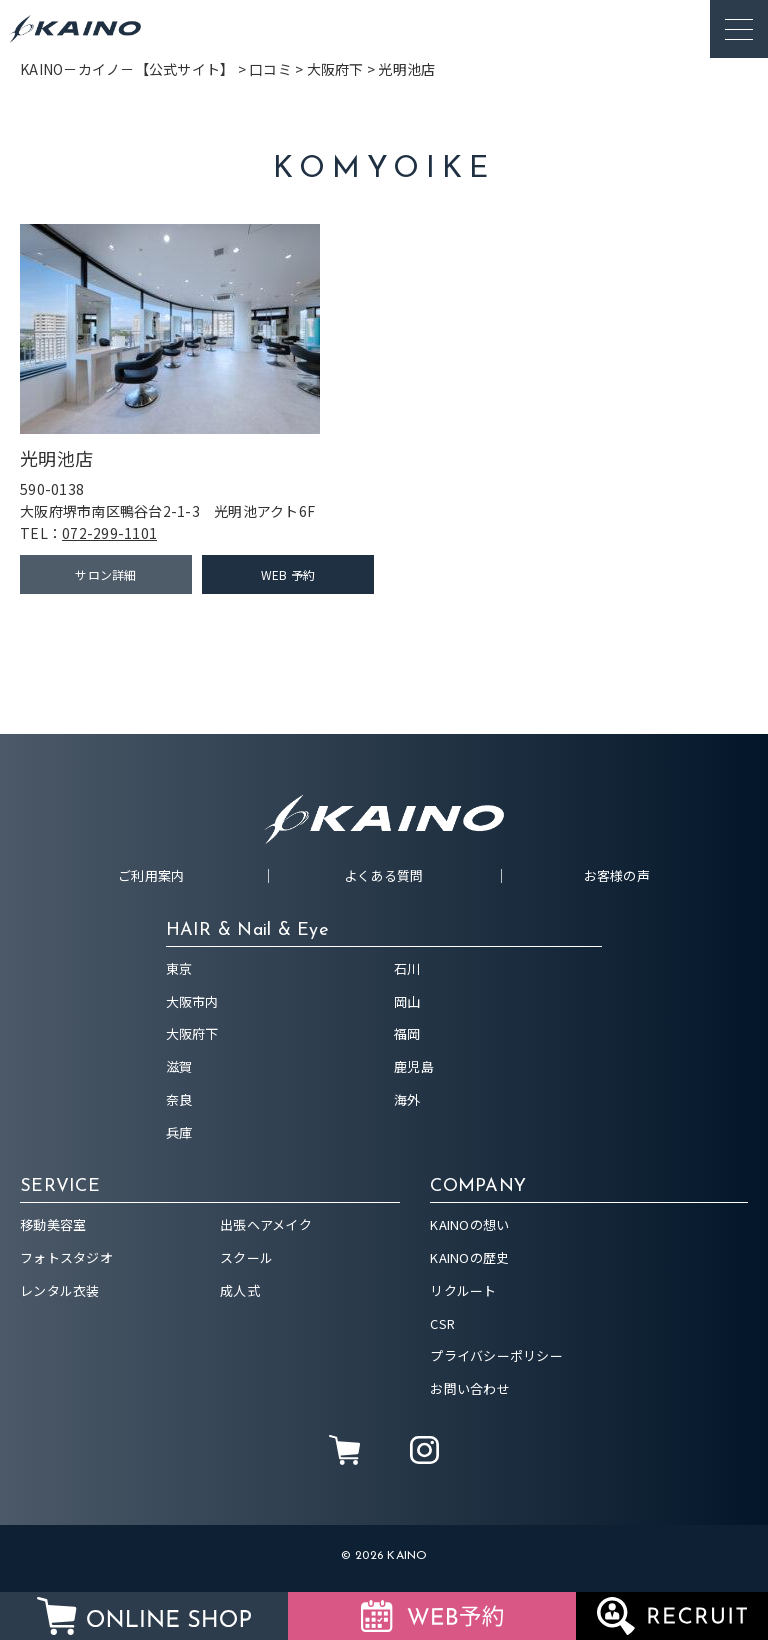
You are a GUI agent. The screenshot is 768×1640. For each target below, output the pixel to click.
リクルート (463, 1290)
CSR (442, 1323)
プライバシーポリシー (496, 1355)
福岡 (407, 1033)
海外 (407, 1099)
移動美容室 (53, 1224)
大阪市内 (192, 1001)
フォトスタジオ (66, 1257)
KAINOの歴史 (469, 1257)
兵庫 (179, 1132)
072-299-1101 (109, 533)
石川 (407, 968)
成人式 (240, 1290)
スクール (246, 1257)
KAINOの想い (469, 1224)
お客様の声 (617, 875)
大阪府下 (192, 1033)
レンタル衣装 (60, 1290)
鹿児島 (414, 1066)
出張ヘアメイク (266, 1224)
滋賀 (179, 1066)
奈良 (179, 1099)
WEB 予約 (288, 574)
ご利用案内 (151, 875)
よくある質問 (384, 875)
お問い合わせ (470, 1388)
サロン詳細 (105, 574)
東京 (179, 968)
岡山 (407, 1001)
